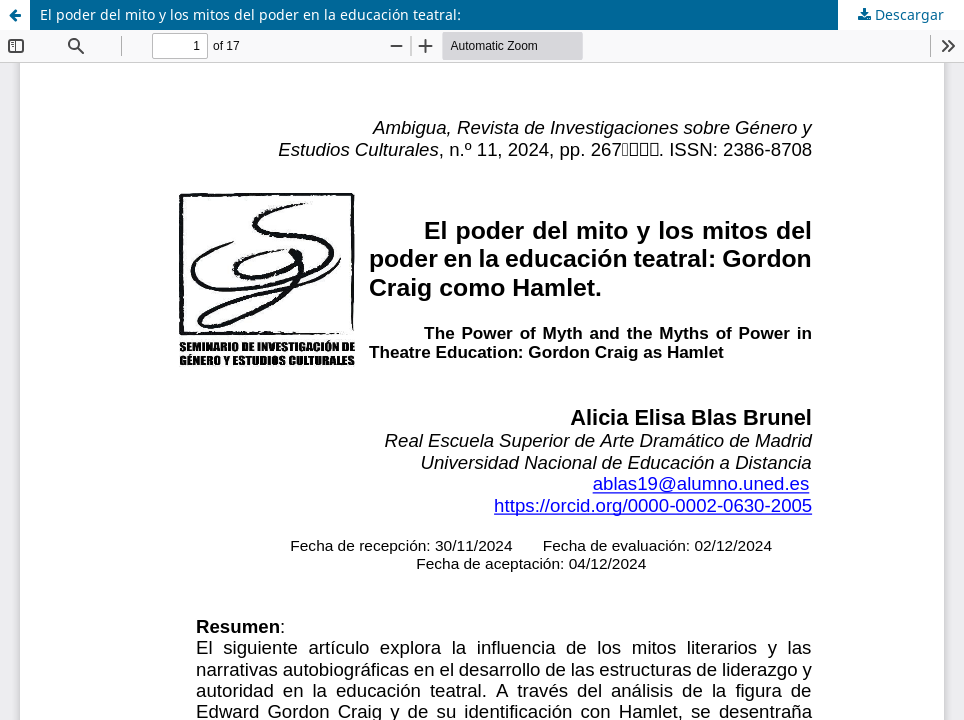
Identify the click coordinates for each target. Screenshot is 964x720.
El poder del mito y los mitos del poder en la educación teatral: (250, 14)
